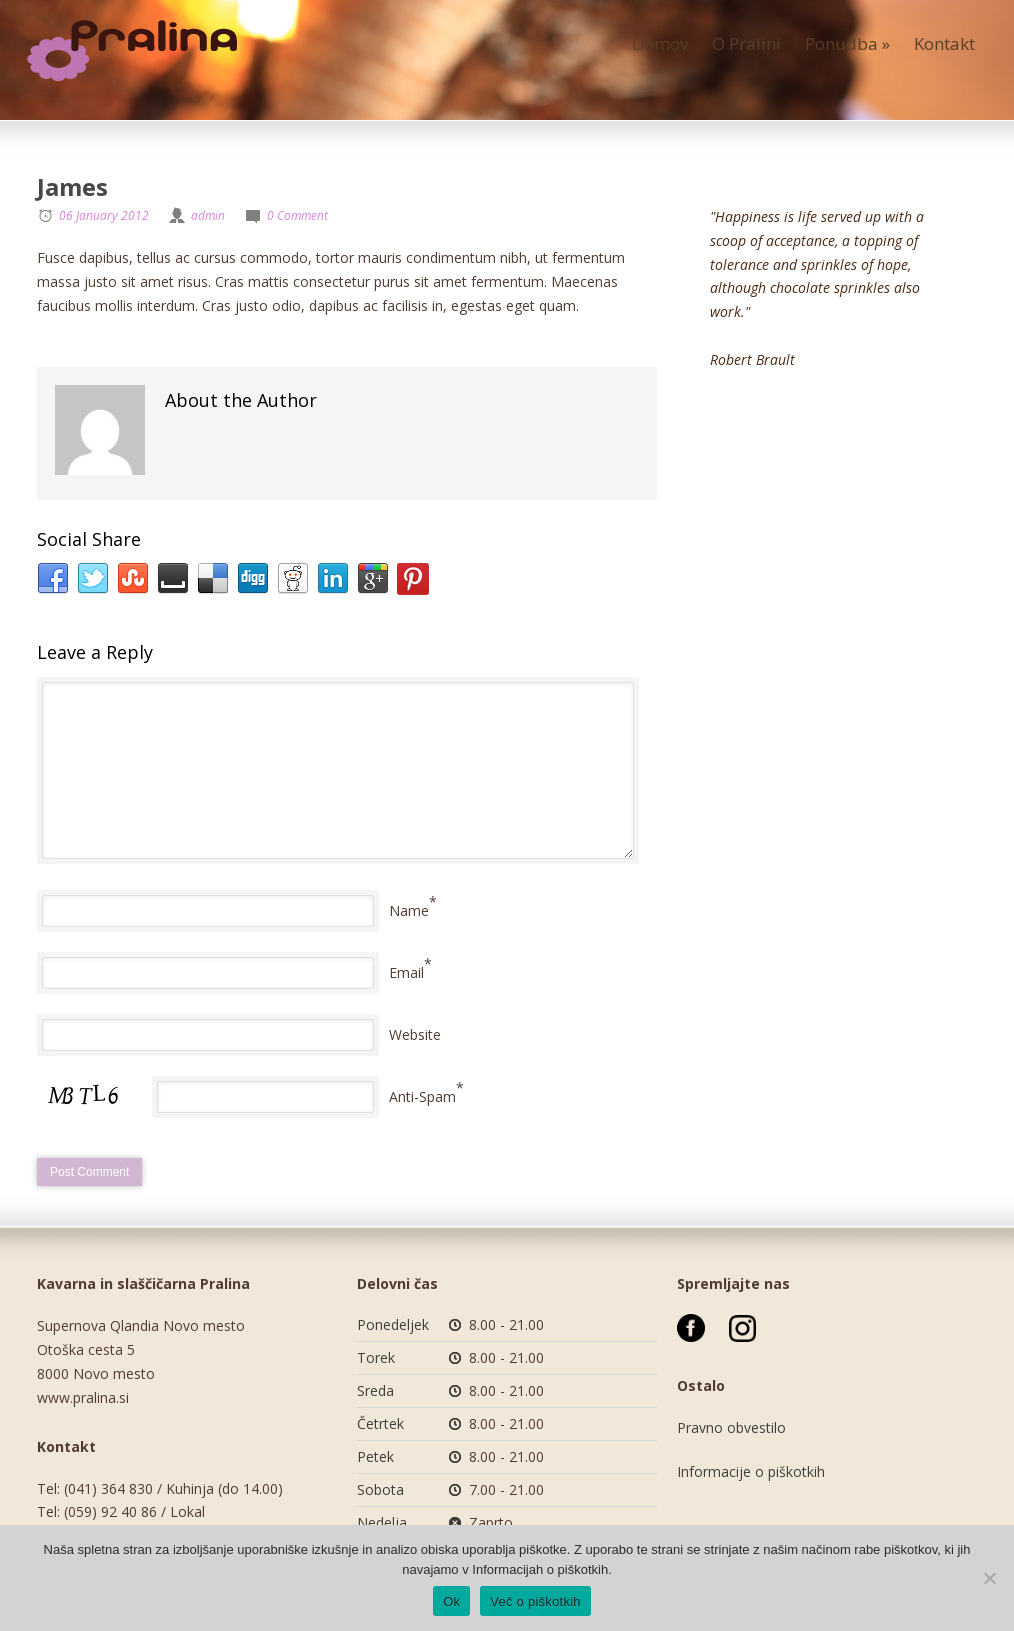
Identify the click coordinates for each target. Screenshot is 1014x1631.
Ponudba (847, 43)
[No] (989, 1578)
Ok (451, 1601)
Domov (660, 43)
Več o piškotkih (535, 1601)
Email (406, 972)
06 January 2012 (104, 215)
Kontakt (944, 43)
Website (415, 1034)
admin (208, 215)
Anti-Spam (422, 1096)
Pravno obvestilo (731, 1427)
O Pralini (746, 43)
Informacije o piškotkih (751, 1471)
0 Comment (297, 215)
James (72, 186)
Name (409, 910)
